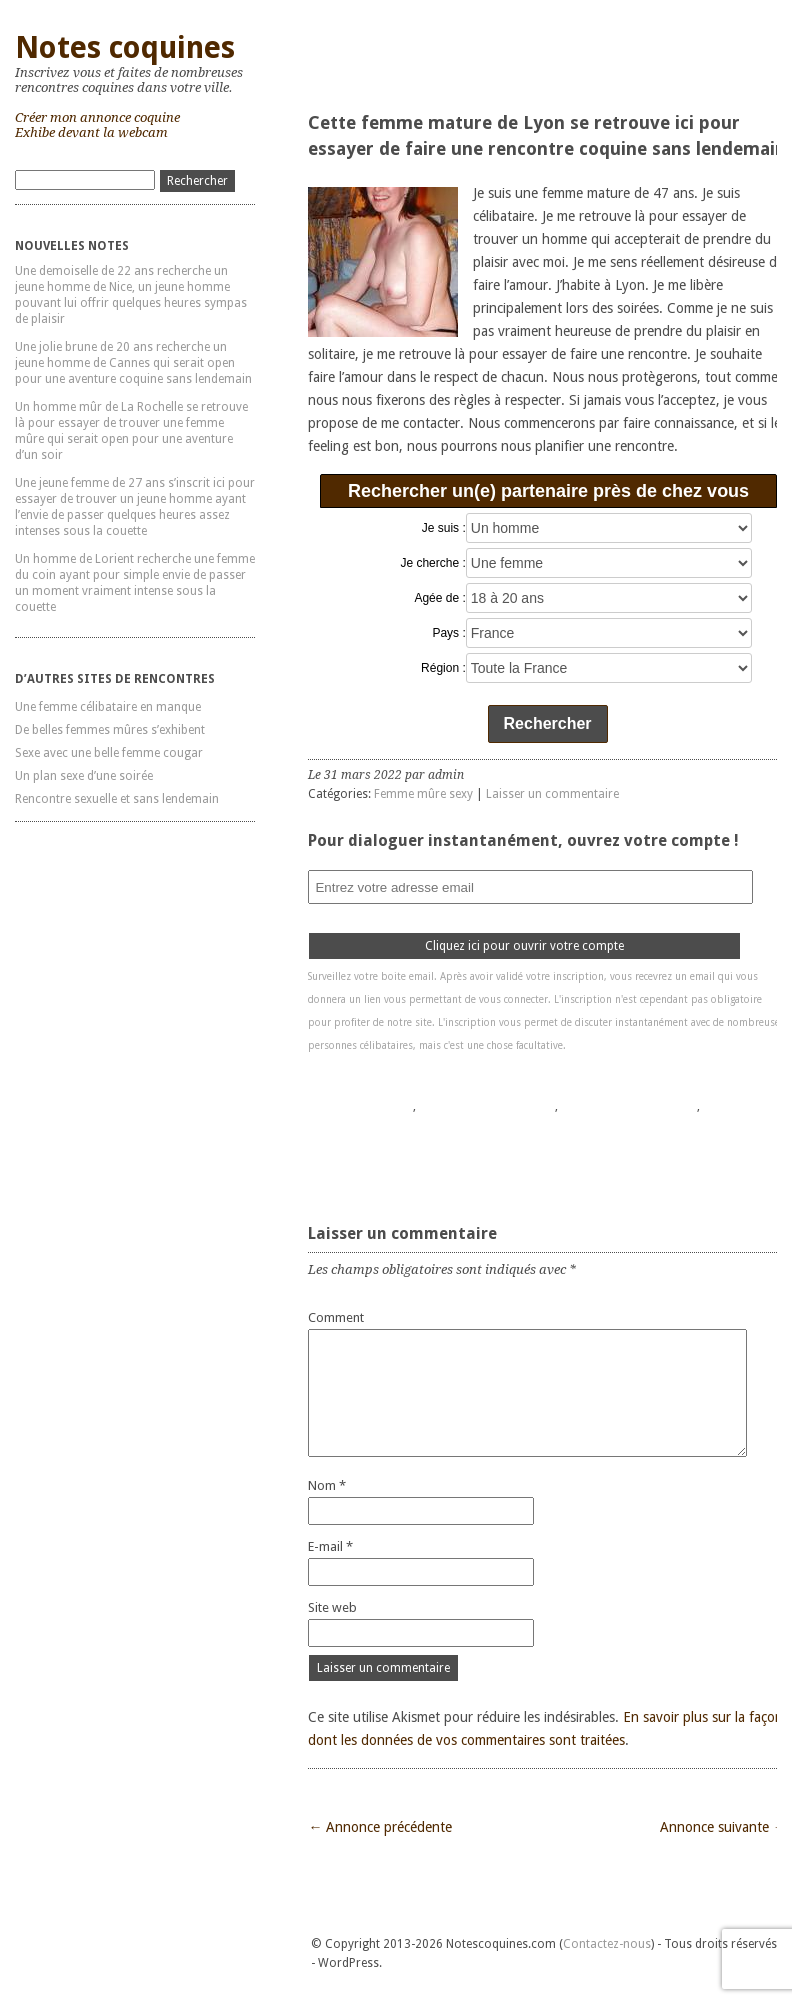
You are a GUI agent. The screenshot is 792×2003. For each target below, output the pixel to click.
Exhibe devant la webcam (91, 132)
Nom (327, 1485)
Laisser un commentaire (552, 794)
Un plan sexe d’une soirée (84, 776)
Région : (443, 668)
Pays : (448, 633)
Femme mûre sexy (423, 794)
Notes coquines (125, 47)
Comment (336, 1317)
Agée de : (439, 598)
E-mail (330, 1546)
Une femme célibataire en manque (108, 707)
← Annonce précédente (380, 1827)
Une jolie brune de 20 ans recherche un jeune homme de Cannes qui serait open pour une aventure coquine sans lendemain (133, 363)
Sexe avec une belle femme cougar (109, 753)
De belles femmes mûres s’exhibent (110, 730)
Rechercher (548, 723)
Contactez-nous (607, 1944)
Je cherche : (432, 563)
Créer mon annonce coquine (97, 117)
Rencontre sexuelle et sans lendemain (117, 799)
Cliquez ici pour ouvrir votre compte (524, 946)
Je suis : (444, 528)
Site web (332, 1607)
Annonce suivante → (723, 1827)
